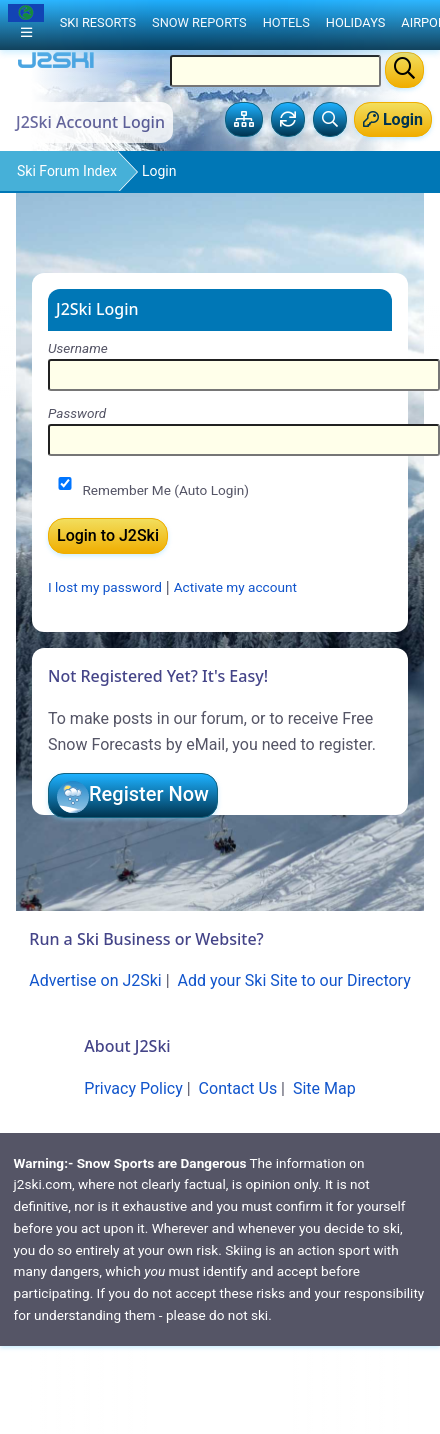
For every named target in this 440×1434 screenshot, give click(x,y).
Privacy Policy (133, 1088)
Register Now (149, 794)
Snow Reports (199, 22)
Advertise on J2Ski (95, 980)
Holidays (356, 22)
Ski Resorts (98, 22)
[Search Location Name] (275, 71)
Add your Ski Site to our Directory (294, 980)
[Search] (404, 70)
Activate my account (235, 588)
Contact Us (238, 1088)
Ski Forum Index (67, 171)
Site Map (324, 1088)
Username (78, 348)
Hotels (286, 22)
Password (77, 413)
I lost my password (105, 588)
